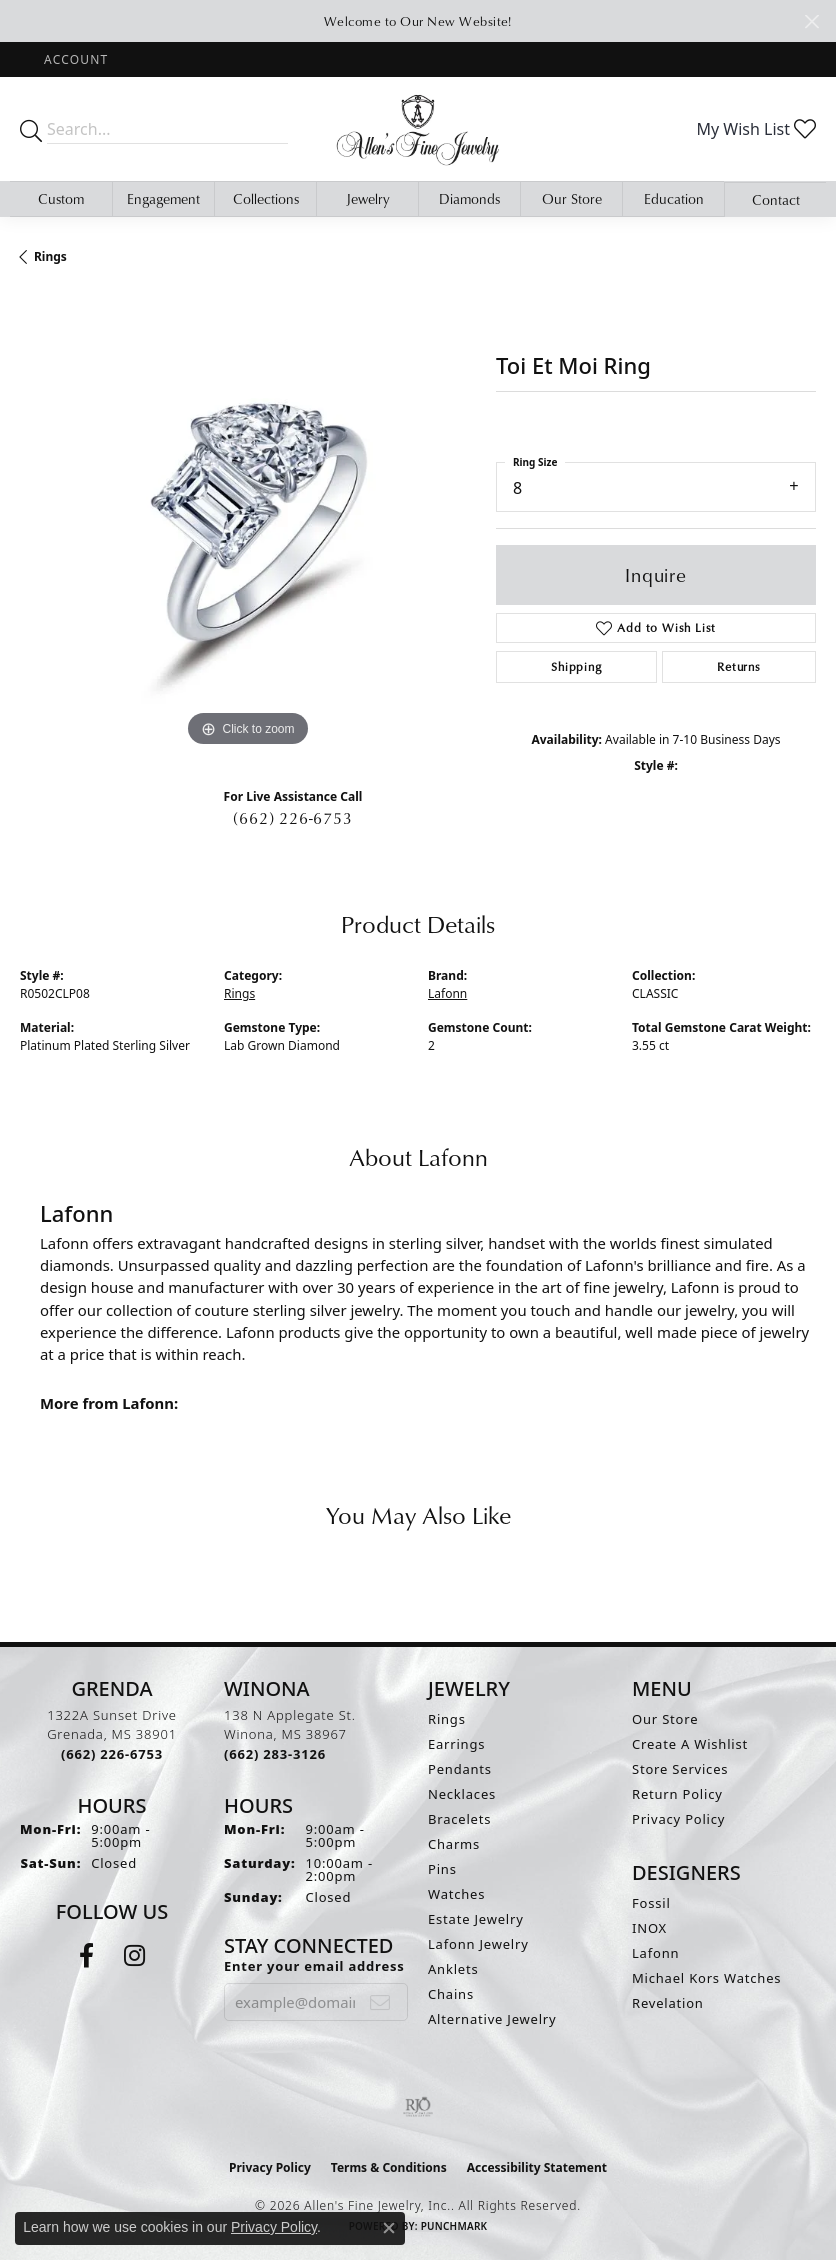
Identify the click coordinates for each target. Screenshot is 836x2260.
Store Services (680, 1769)
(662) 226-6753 (292, 818)
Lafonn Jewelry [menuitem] (478, 1944)
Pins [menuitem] (442, 1869)
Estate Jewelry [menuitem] (476, 1919)
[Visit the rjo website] (418, 2107)
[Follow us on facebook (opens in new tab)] (86, 1956)
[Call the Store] (112, 1754)
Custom (61, 198)
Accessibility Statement (537, 2167)
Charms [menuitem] (454, 1844)
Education (674, 198)
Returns (739, 666)
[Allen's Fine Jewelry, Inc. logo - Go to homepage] (418, 129)
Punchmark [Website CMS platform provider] (454, 2226)
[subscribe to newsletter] (380, 2002)
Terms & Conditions (389, 2167)
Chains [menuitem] (451, 1994)
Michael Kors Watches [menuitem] (706, 1978)
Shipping (576, 666)
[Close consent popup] (389, 2228)
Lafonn (447, 993)
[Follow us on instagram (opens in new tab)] (134, 1956)
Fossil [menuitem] (651, 1903)
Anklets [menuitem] (453, 1969)
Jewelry (368, 198)
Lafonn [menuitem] (655, 1953)
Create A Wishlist (690, 1744)
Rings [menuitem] (447, 1719)
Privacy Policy (678, 1819)
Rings (50, 256)
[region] (248, 524)
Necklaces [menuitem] (462, 1794)
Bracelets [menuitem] (459, 1819)
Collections (266, 198)
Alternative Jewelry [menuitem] (492, 2019)
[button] (74, 59)
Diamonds (469, 198)
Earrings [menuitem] (456, 1744)
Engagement (163, 198)
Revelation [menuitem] (668, 2003)
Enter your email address (314, 1966)
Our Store (572, 198)
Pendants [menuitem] (460, 1769)
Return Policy (677, 1794)
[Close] (811, 21)
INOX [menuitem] (649, 1928)
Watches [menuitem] (456, 1894)
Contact (776, 199)
